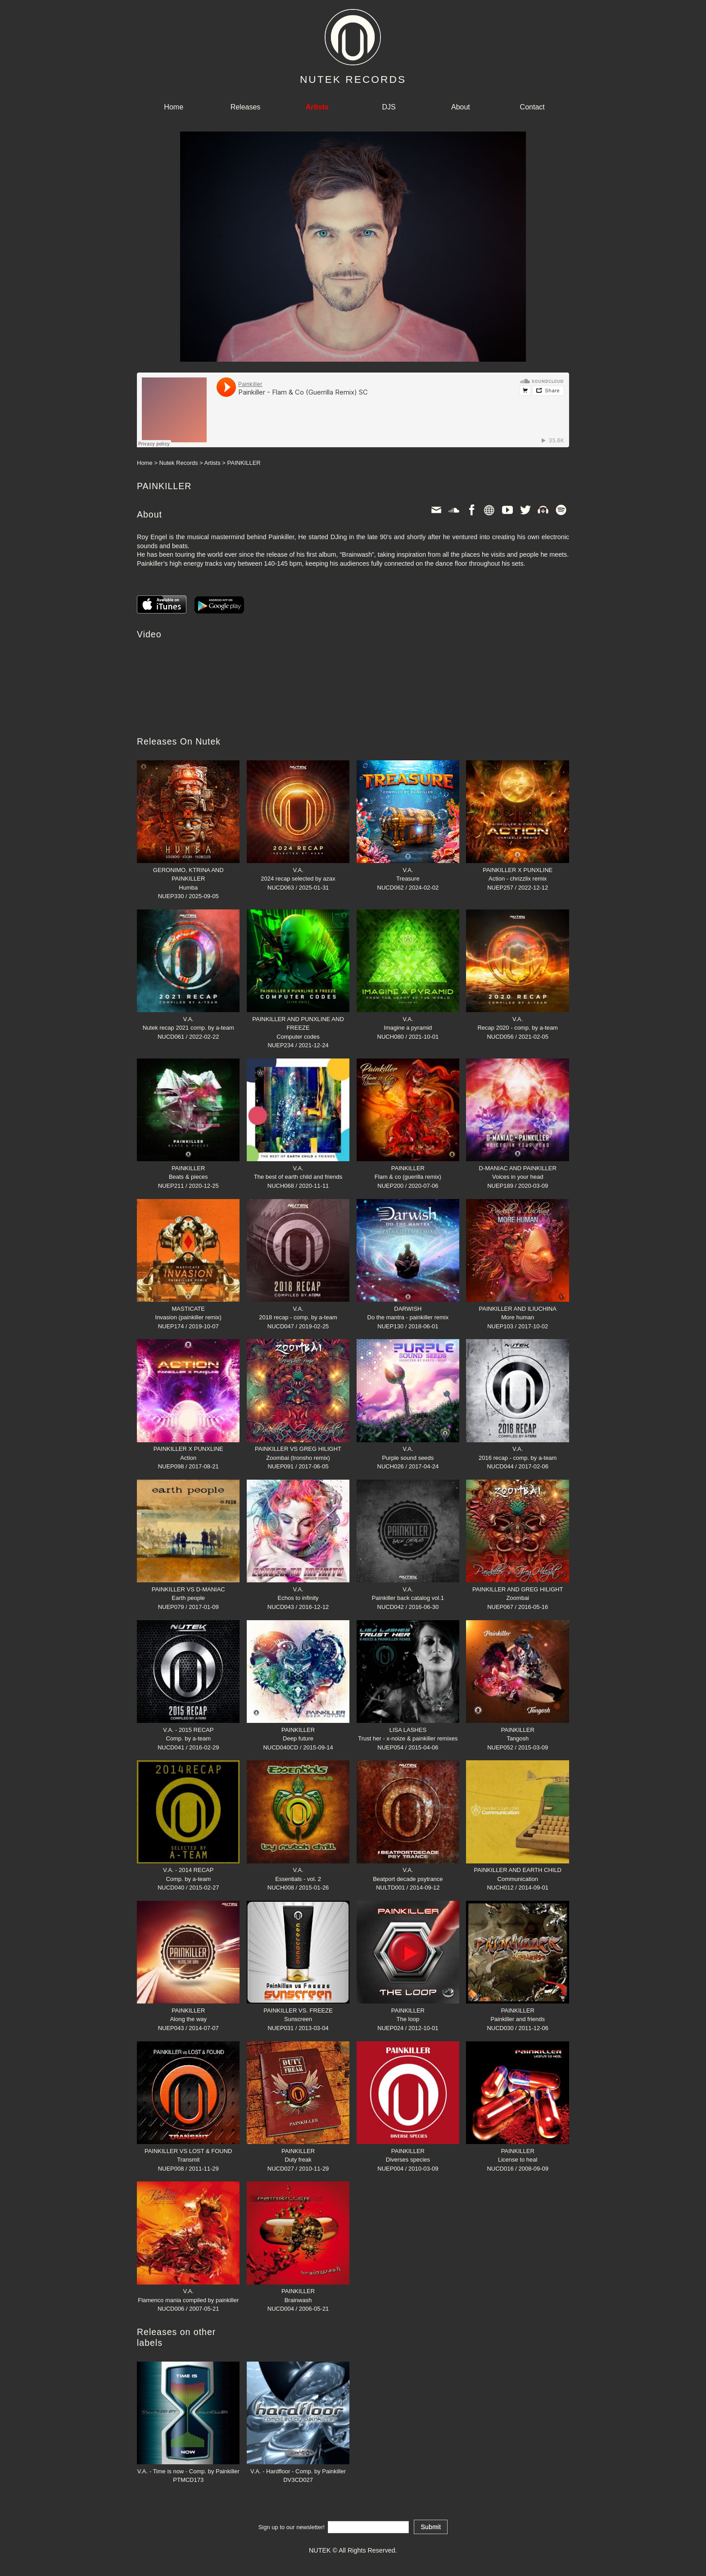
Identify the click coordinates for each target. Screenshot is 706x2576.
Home (173, 107)
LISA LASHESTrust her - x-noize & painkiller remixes (408, 1729)
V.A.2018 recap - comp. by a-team (298, 1308)
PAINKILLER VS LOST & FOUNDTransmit (188, 2151)
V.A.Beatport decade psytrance (408, 1870)
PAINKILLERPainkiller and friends (517, 2010)
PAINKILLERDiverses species (408, 2151)
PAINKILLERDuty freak (298, 2151)
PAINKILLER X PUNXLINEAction (188, 1449)
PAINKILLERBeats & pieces (188, 1168)
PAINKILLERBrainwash (298, 2291)
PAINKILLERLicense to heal (517, 2151)
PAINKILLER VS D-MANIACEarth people (188, 1589)
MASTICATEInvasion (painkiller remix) (188, 1308)
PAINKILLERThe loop (408, 2010)
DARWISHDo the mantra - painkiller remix (408, 1308)
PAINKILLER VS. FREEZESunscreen (298, 2010)
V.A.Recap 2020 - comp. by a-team (517, 1019)
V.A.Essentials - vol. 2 (298, 1870)
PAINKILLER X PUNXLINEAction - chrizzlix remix (517, 870)
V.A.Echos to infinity (298, 1589)
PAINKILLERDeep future (298, 1729)
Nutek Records (178, 462)
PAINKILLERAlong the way (188, 2010)
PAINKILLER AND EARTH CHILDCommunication (517, 1870)
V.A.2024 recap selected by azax (298, 870)
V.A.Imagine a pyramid (408, 1019)
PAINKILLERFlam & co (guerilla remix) (408, 1168)
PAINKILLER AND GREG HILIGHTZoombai (517, 1589)
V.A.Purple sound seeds (408, 1449)
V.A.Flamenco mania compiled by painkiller (188, 2291)
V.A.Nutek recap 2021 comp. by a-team (188, 1019)
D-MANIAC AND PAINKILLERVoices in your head (517, 1168)
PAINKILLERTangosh (517, 1729)
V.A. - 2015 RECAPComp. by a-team (188, 1729)
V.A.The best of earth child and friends (298, 1168)
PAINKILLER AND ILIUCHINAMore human (517, 1308)
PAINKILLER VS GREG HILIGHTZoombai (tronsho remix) (298, 1449)
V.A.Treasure (408, 870)
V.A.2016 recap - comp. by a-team (517, 1449)
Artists (212, 462)
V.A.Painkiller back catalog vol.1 (408, 1589)
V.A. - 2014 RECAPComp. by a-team (188, 1870)
